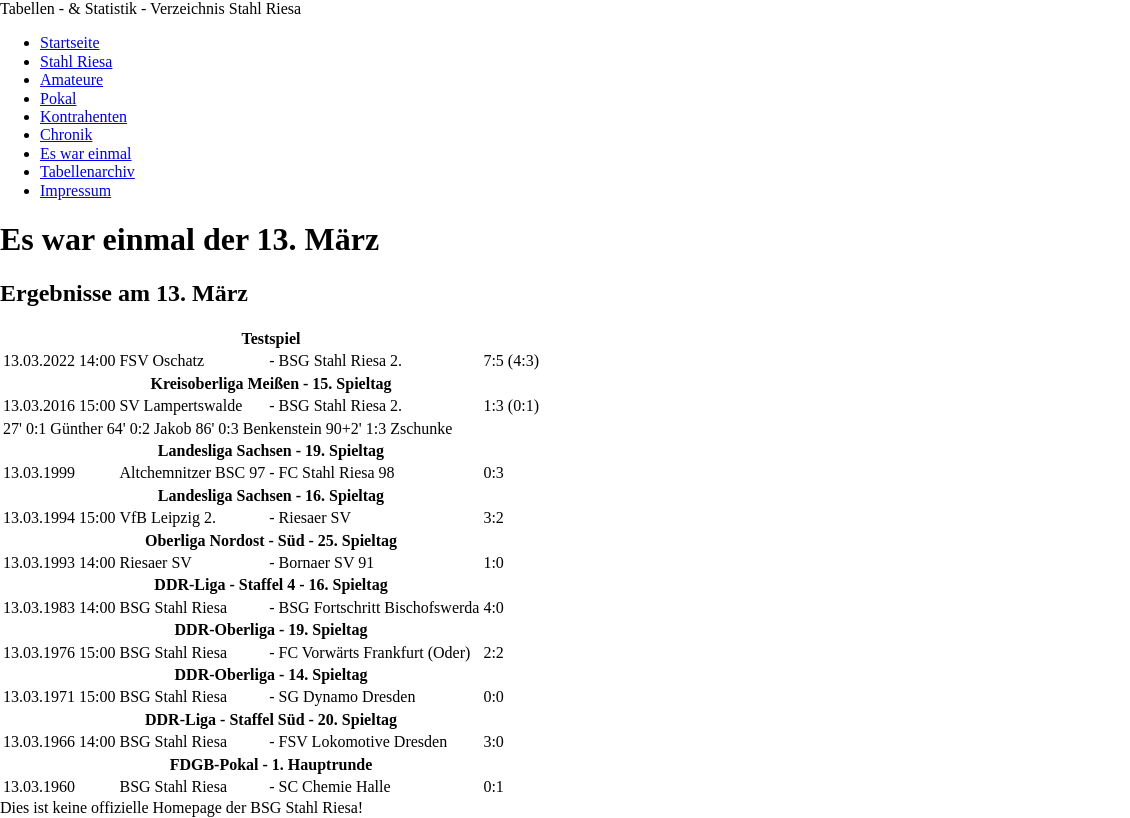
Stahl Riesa (76, 61)
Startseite (70, 42)
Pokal (58, 98)
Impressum (75, 190)
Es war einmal (86, 153)
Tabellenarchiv (87, 171)
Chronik (66, 134)
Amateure (71, 79)
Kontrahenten (83, 116)
